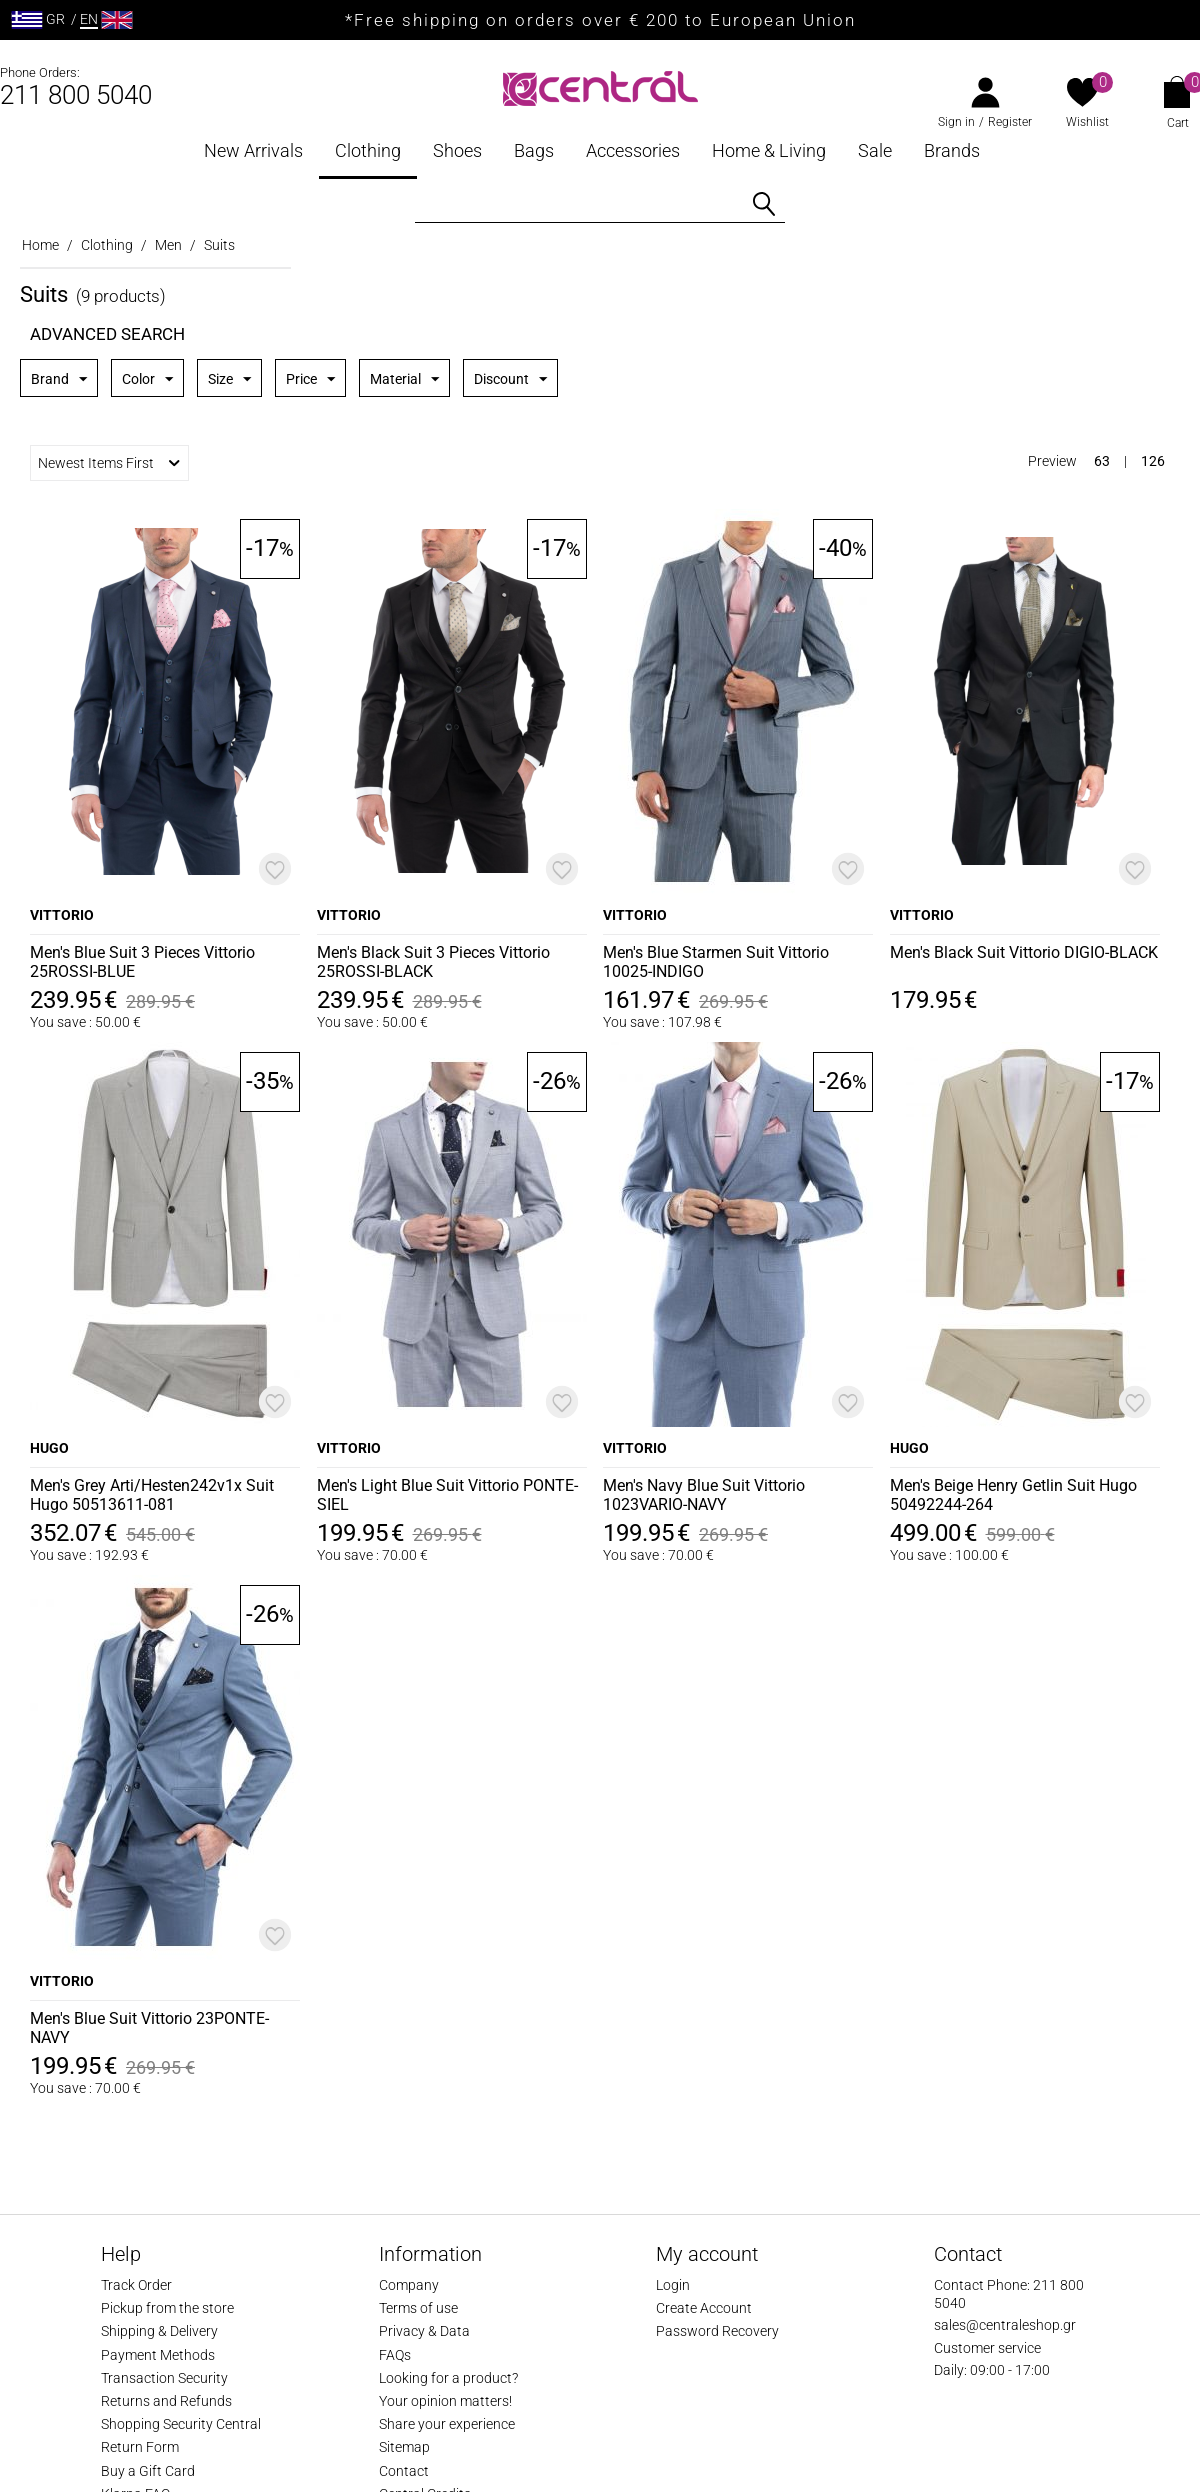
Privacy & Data (424, 2331)
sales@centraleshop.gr (1005, 2325)
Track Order (136, 2285)
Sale (875, 150)
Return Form (140, 2447)
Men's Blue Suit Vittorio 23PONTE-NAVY (149, 2028)
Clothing (368, 150)
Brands (952, 150)
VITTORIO (62, 915)
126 (1153, 461)
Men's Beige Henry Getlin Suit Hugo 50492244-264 (1013, 1495)
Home (40, 245)
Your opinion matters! (445, 2401)
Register (1010, 122)
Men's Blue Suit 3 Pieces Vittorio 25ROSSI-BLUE (142, 962)
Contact (404, 2471)
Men (168, 245)
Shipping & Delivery (159, 2331)
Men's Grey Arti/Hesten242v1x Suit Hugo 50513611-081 (152, 1495)
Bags (534, 150)
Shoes (457, 150)
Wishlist (1087, 122)
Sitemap (404, 2447)
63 (1102, 461)
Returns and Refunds (166, 2401)
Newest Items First (109, 463)
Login (673, 2285)
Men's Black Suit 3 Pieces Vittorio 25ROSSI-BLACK (433, 962)
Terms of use (418, 2308)
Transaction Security (164, 2378)
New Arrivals (253, 150)
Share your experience (447, 2424)
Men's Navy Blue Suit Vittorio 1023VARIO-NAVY (704, 1495)
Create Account (704, 2308)
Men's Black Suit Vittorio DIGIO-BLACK (1024, 952)
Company (409, 2285)
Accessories (633, 150)
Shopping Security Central (181, 2424)
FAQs (395, 2355)
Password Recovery (717, 2331)
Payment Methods (158, 2355)
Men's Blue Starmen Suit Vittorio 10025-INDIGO (716, 962)
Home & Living (769, 150)
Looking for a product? (448, 2378)
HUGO (49, 1448)
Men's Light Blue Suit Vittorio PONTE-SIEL (447, 1495)
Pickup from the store (167, 2308)
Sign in (956, 122)
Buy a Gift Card (148, 2471)
